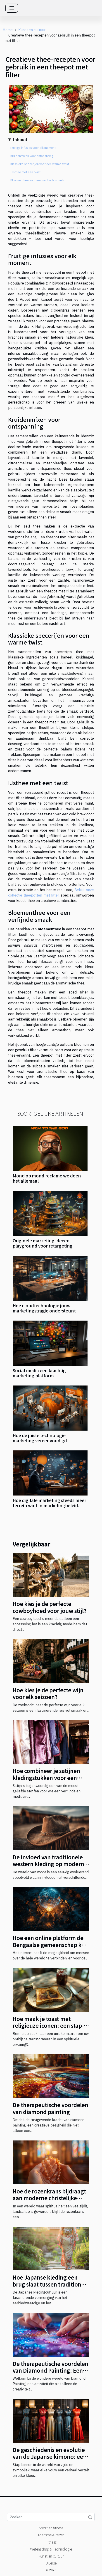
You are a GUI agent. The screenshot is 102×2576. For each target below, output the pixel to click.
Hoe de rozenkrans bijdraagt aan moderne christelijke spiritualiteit (49, 2198)
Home (8, 30)
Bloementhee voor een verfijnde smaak (37, 180)
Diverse (51, 2563)
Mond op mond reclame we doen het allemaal (47, 1178)
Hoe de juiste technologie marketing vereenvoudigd (40, 1438)
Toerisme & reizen (51, 2534)
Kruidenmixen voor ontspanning (31, 156)
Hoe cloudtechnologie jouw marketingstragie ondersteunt (44, 1308)
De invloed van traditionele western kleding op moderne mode (50, 1864)
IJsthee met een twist (25, 172)
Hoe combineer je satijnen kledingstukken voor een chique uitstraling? (46, 1777)
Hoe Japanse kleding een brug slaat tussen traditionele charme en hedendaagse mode (51, 2287)
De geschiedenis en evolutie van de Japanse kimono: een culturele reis (49, 2456)
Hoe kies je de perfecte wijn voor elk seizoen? (48, 1693)
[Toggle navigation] (11, 8)
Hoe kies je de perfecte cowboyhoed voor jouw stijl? (49, 1607)
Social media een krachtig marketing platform (39, 1373)
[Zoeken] (51, 2517)
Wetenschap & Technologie (51, 2549)
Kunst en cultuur (31, 30)
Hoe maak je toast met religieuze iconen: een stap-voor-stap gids (48, 2025)
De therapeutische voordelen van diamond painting (50, 2108)
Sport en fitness (51, 2527)
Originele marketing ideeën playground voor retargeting (43, 1243)
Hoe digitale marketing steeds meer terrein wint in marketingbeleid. (49, 1503)
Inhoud (20, 139)
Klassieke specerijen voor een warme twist (39, 164)
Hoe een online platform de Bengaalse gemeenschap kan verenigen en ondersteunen (50, 1944)
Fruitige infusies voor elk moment (33, 148)
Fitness (51, 2542)
